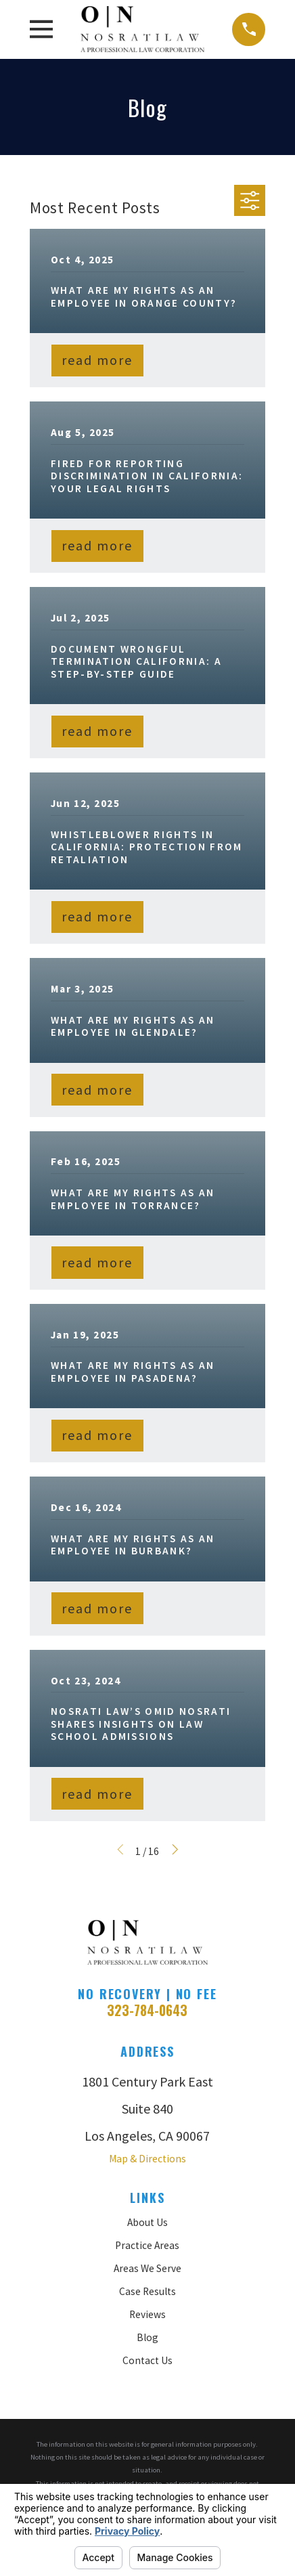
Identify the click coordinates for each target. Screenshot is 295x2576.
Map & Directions (147, 2158)
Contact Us (147, 2360)
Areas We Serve (147, 2268)
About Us (147, 2222)
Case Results (147, 2291)
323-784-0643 (147, 2010)
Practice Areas (147, 2245)
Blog (147, 2337)
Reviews (147, 2314)
